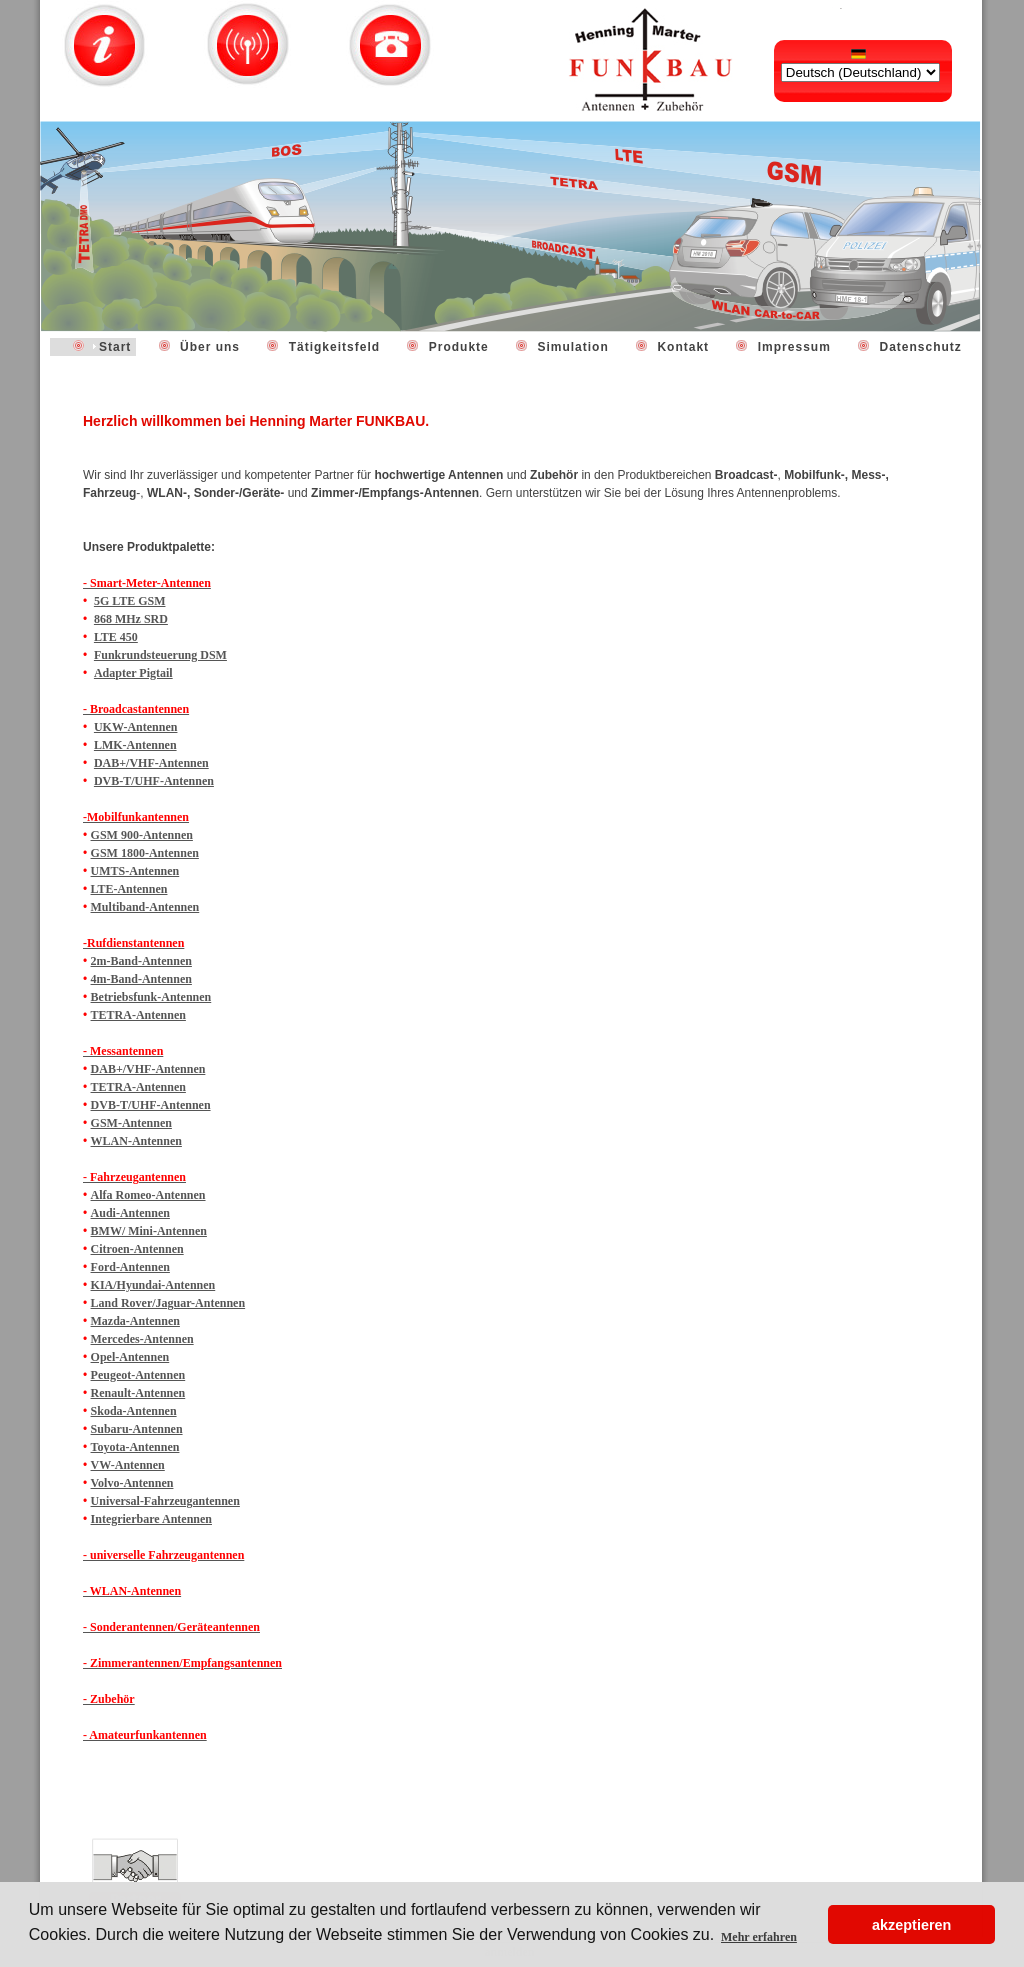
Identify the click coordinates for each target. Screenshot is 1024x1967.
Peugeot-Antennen (138, 1375)
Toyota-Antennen (135, 1447)
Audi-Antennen (130, 1213)
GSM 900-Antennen (142, 835)
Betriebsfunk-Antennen (151, 997)
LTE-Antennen (129, 889)
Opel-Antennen (130, 1357)
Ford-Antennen (130, 1267)
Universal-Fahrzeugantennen (165, 1501)
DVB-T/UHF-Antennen (154, 781)
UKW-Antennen (136, 727)
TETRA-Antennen (138, 1015)
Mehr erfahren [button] (759, 1937)
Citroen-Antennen (137, 1249)
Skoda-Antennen (134, 1411)
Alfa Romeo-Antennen (148, 1195)
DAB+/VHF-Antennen (151, 763)
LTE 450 (116, 637)
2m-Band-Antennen (141, 961)
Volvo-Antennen (132, 1483)
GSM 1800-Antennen (145, 853)
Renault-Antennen (138, 1393)
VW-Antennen (128, 1465)
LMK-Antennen (135, 745)
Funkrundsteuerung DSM (160, 655)
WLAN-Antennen (136, 1141)
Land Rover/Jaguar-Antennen (168, 1303)
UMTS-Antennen (135, 871)
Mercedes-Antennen (142, 1339)
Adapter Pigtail (133, 673)
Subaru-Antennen (137, 1429)
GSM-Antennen (131, 1123)
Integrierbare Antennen (151, 1519)
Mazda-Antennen (135, 1321)
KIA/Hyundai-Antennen (153, 1285)
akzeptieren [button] (911, 1925)
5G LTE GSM (130, 601)
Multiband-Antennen (145, 907)
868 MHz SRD (131, 619)
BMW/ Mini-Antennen (149, 1231)
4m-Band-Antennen (141, 979)
